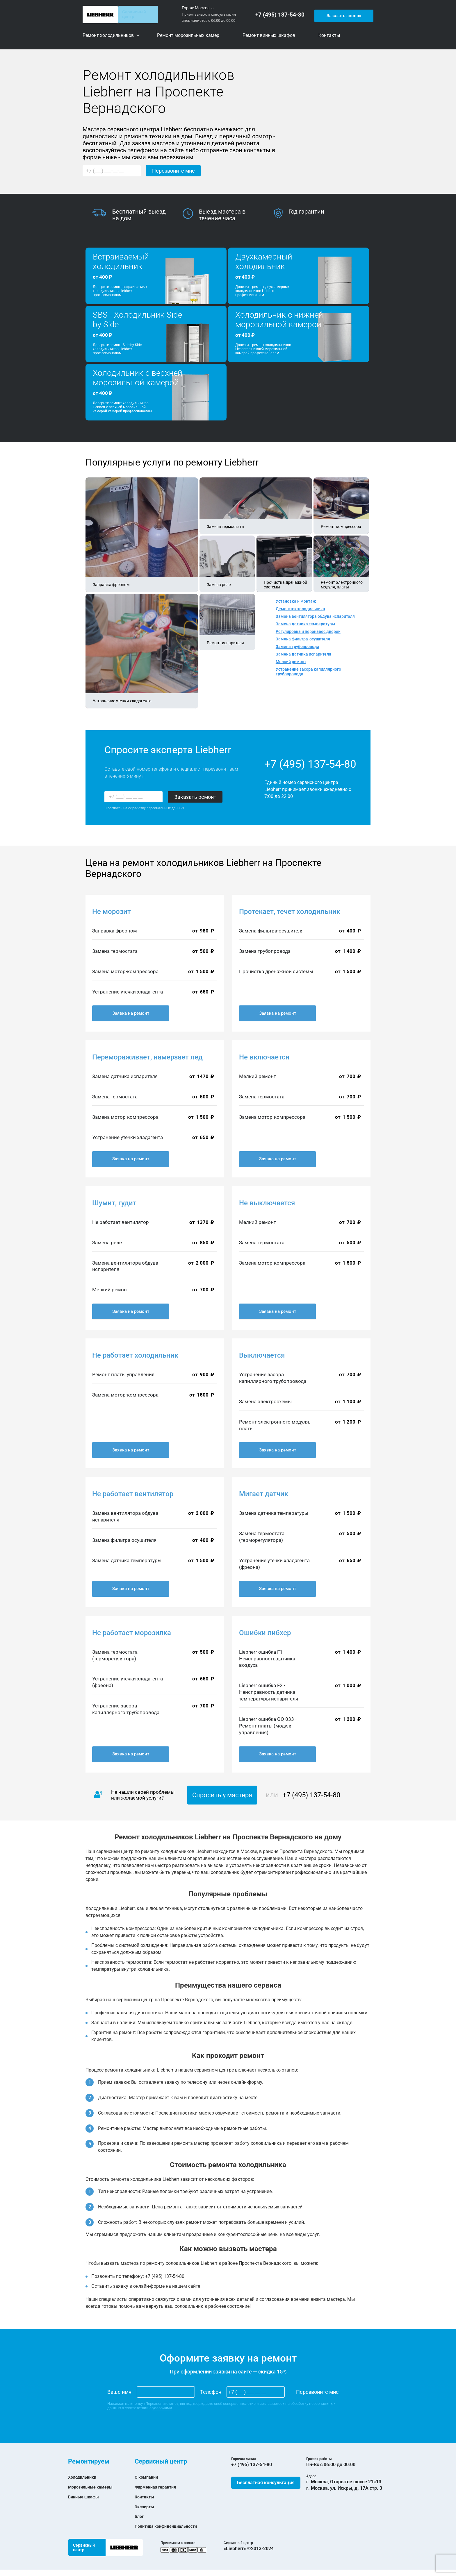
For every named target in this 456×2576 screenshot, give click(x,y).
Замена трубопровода (297, 646)
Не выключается (267, 1203)
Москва (202, 8)
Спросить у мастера (222, 1795)
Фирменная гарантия (158, 2487)
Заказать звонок (343, 14)
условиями (162, 2408)
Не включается (264, 1057)
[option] (137, 215)
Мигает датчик (263, 1494)
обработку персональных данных (156, 808)
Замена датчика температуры (305, 624)
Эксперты (145, 2506)
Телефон (210, 2392)
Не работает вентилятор (132, 1494)
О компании (148, 2477)
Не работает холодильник (135, 1355)
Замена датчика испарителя (303, 654)
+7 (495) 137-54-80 (281, 15)
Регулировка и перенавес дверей (308, 631)
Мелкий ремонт (291, 661)
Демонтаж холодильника (300, 608)
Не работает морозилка (131, 1633)
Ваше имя (119, 2392)
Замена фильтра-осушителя (303, 639)
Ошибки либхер (265, 1633)
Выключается (262, 1355)
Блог (140, 2516)
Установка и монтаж (296, 601)
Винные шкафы (85, 2497)
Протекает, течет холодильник (289, 911)
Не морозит (111, 911)
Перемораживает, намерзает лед (147, 1057)
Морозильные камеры (93, 2487)
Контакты (145, 2497)
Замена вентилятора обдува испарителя (315, 616)
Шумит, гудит (114, 1203)
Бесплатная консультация (266, 2482)
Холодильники (84, 2477)
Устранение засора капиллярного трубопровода (308, 671)
